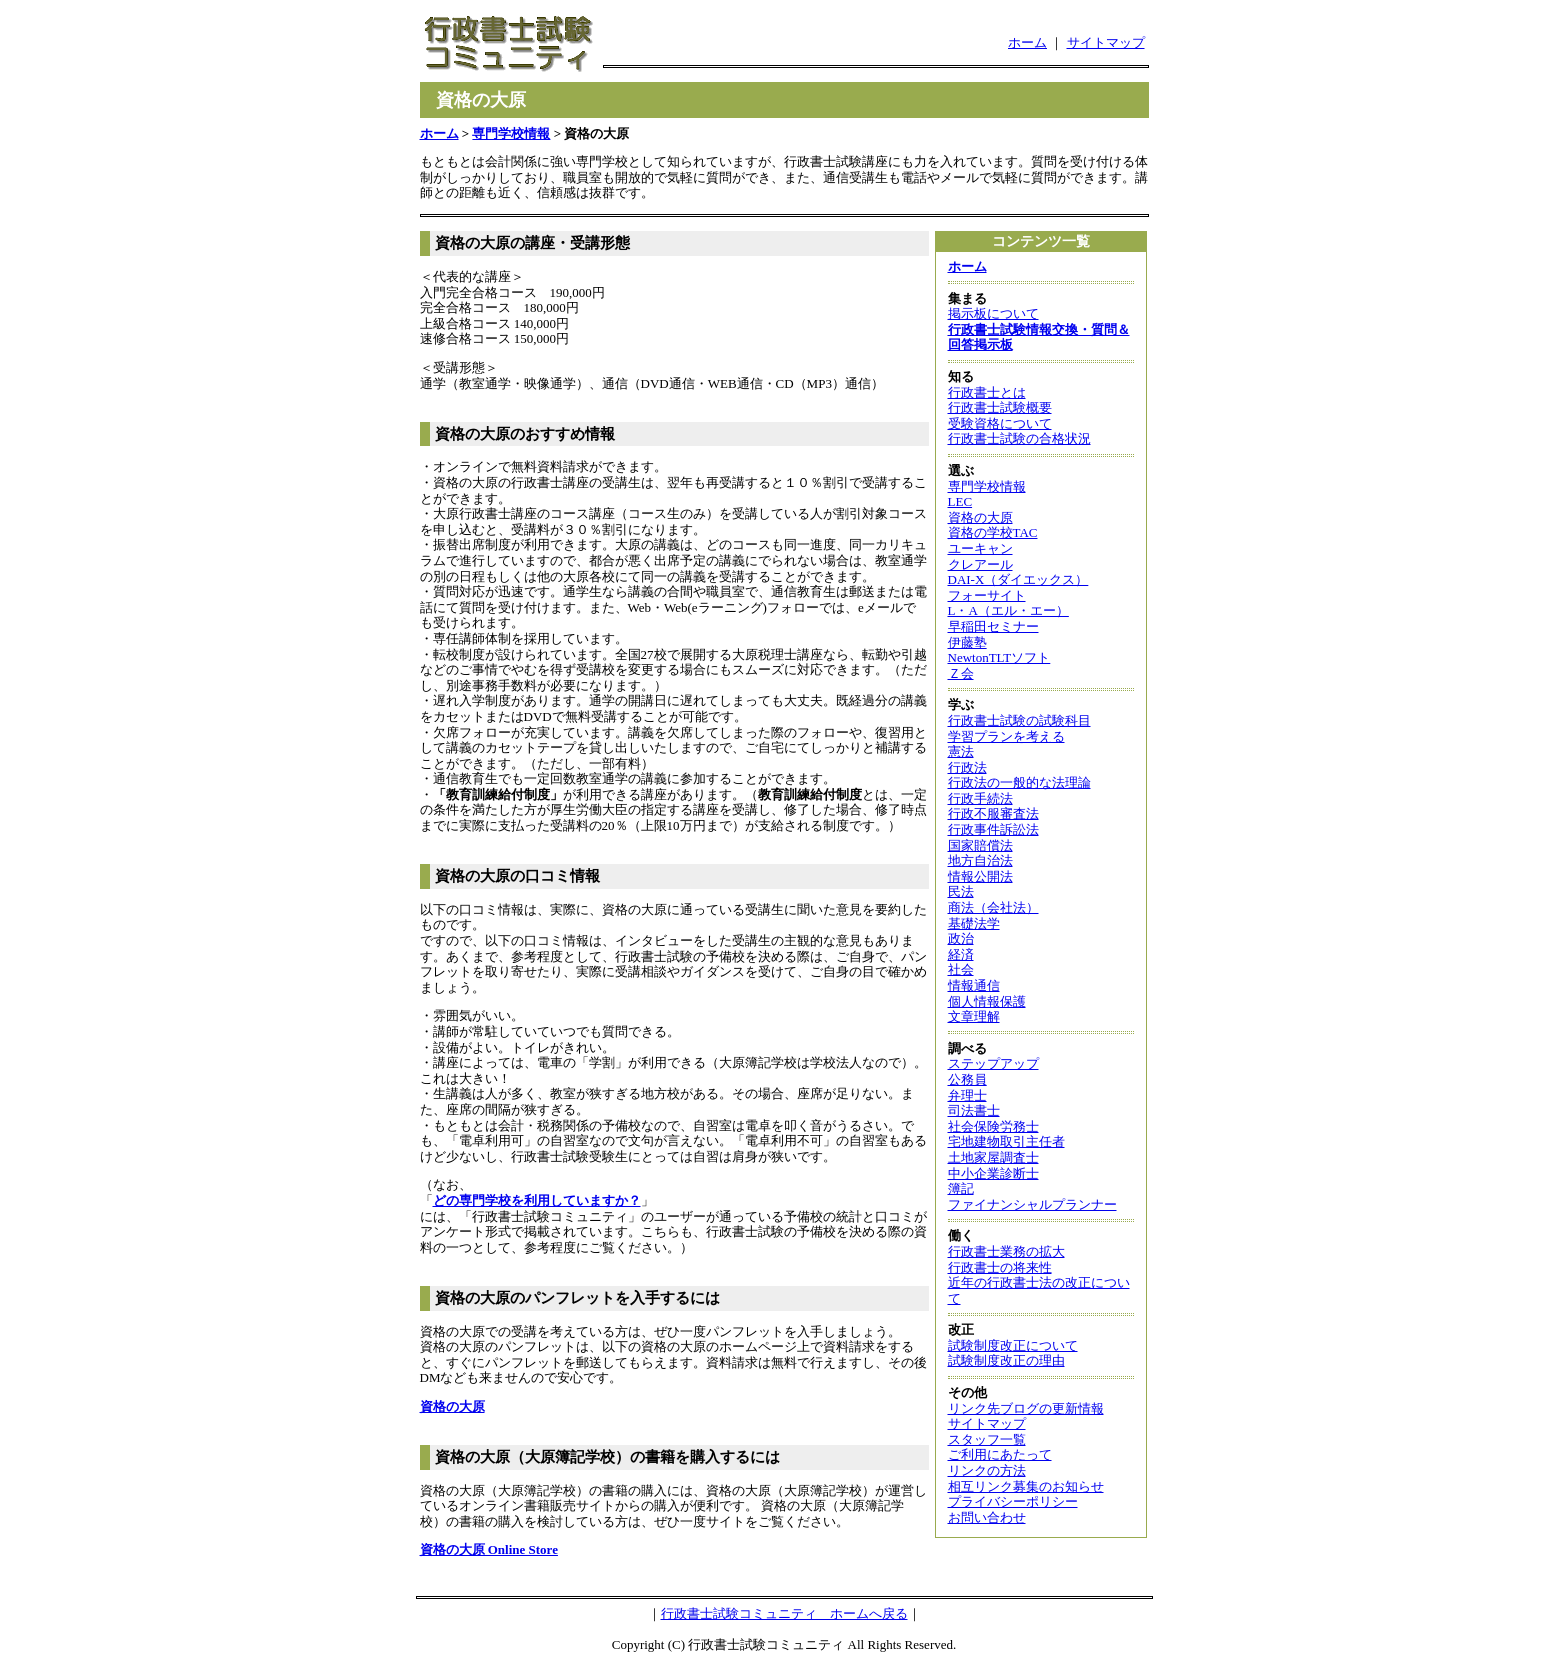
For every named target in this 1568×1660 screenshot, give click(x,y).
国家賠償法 (980, 845)
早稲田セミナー (993, 626)
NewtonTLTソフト (999, 657)
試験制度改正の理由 (1006, 1360)
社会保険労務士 (993, 1126)
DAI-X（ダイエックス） (1018, 579)
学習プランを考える (1006, 736)
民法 (961, 891)
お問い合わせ (987, 1517)
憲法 (961, 751)
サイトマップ (1106, 42)
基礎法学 (974, 923)
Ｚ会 (961, 673)
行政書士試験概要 (1000, 407)
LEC (960, 501)
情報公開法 (980, 876)
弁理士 (967, 1095)
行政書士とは (987, 392)
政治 (961, 938)
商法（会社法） (993, 907)
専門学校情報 (511, 133)
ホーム (1027, 42)
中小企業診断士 (993, 1173)
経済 (961, 954)
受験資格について (1000, 423)
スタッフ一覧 (987, 1439)
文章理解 (974, 1016)
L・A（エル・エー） (1008, 610)
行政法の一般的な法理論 (1019, 782)
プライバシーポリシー (1013, 1501)
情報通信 (974, 985)
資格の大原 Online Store (489, 1549)
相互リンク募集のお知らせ (1026, 1486)
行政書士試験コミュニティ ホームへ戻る (784, 1613)
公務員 (967, 1079)
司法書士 (974, 1110)
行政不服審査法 (993, 813)
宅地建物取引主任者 (1006, 1141)
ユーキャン (980, 548)
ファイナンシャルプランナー (1032, 1204)
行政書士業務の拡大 (1006, 1251)
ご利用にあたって (1000, 1454)
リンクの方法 (987, 1470)
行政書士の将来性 (1000, 1267)
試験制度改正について (1013, 1345)
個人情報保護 (987, 1001)
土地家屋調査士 (993, 1157)
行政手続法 (980, 798)
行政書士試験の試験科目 (1019, 720)
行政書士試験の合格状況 (1019, 438)
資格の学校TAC (993, 532)
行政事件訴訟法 (993, 829)
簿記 (961, 1188)
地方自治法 (980, 860)
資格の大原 (452, 1406)
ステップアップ (993, 1063)
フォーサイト (987, 595)
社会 (961, 969)
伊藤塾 (967, 642)
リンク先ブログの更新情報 (1026, 1408)
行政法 (967, 767)
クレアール (980, 564)
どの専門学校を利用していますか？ (537, 1200)
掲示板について (993, 313)
